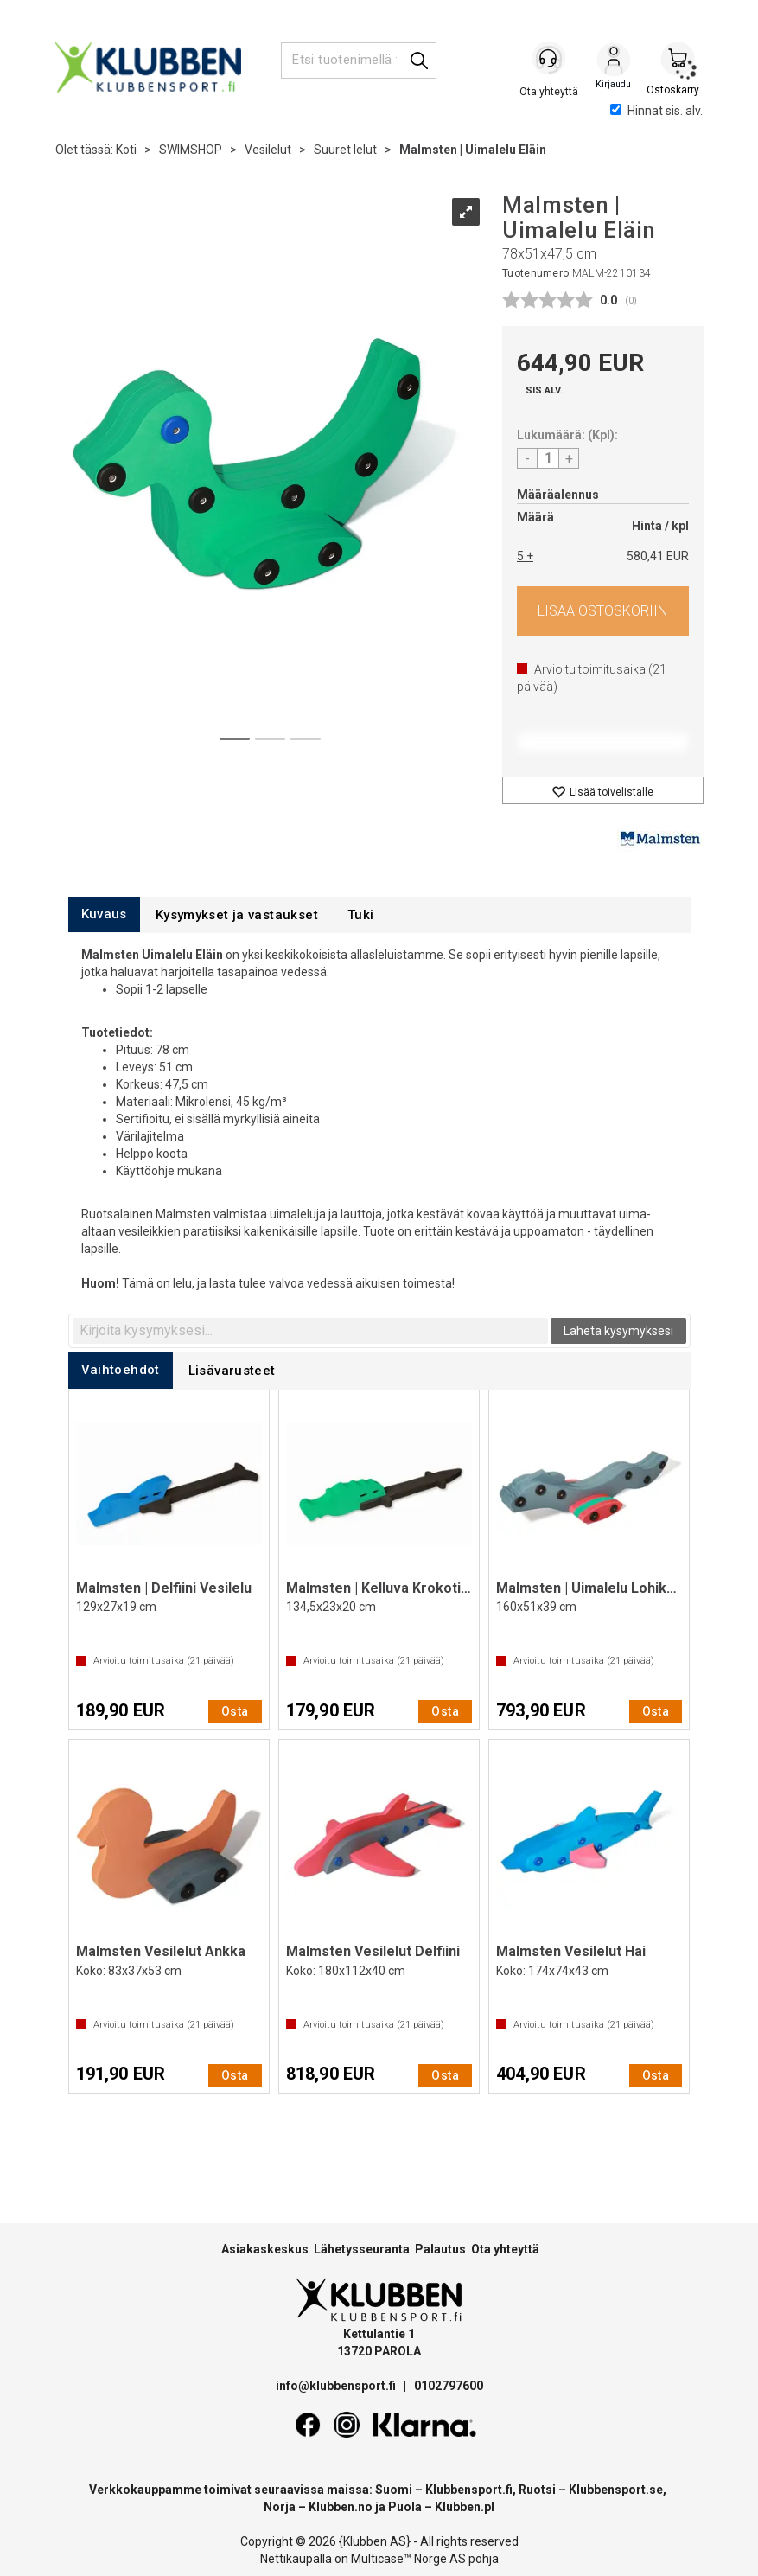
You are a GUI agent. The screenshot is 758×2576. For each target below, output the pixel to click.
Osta (603, 611)
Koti (126, 150)
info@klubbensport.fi (337, 2386)
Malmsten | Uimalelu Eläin (472, 150)
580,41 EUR (658, 556)
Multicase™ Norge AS (408, 2559)
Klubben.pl (464, 2507)
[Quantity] (548, 458)
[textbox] (310, 1331)
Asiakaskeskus (265, 2249)
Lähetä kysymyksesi (618, 1331)
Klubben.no (341, 2507)
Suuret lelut (345, 150)
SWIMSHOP (190, 150)
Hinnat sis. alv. (656, 111)
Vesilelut (268, 150)
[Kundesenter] (549, 59)
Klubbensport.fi (469, 2489)
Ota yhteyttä (505, 2249)
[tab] (104, 914)
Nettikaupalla (296, 2559)
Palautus (440, 2249)
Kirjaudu (613, 61)
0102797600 (448, 2386)
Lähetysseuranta (362, 2249)
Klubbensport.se (616, 2489)
